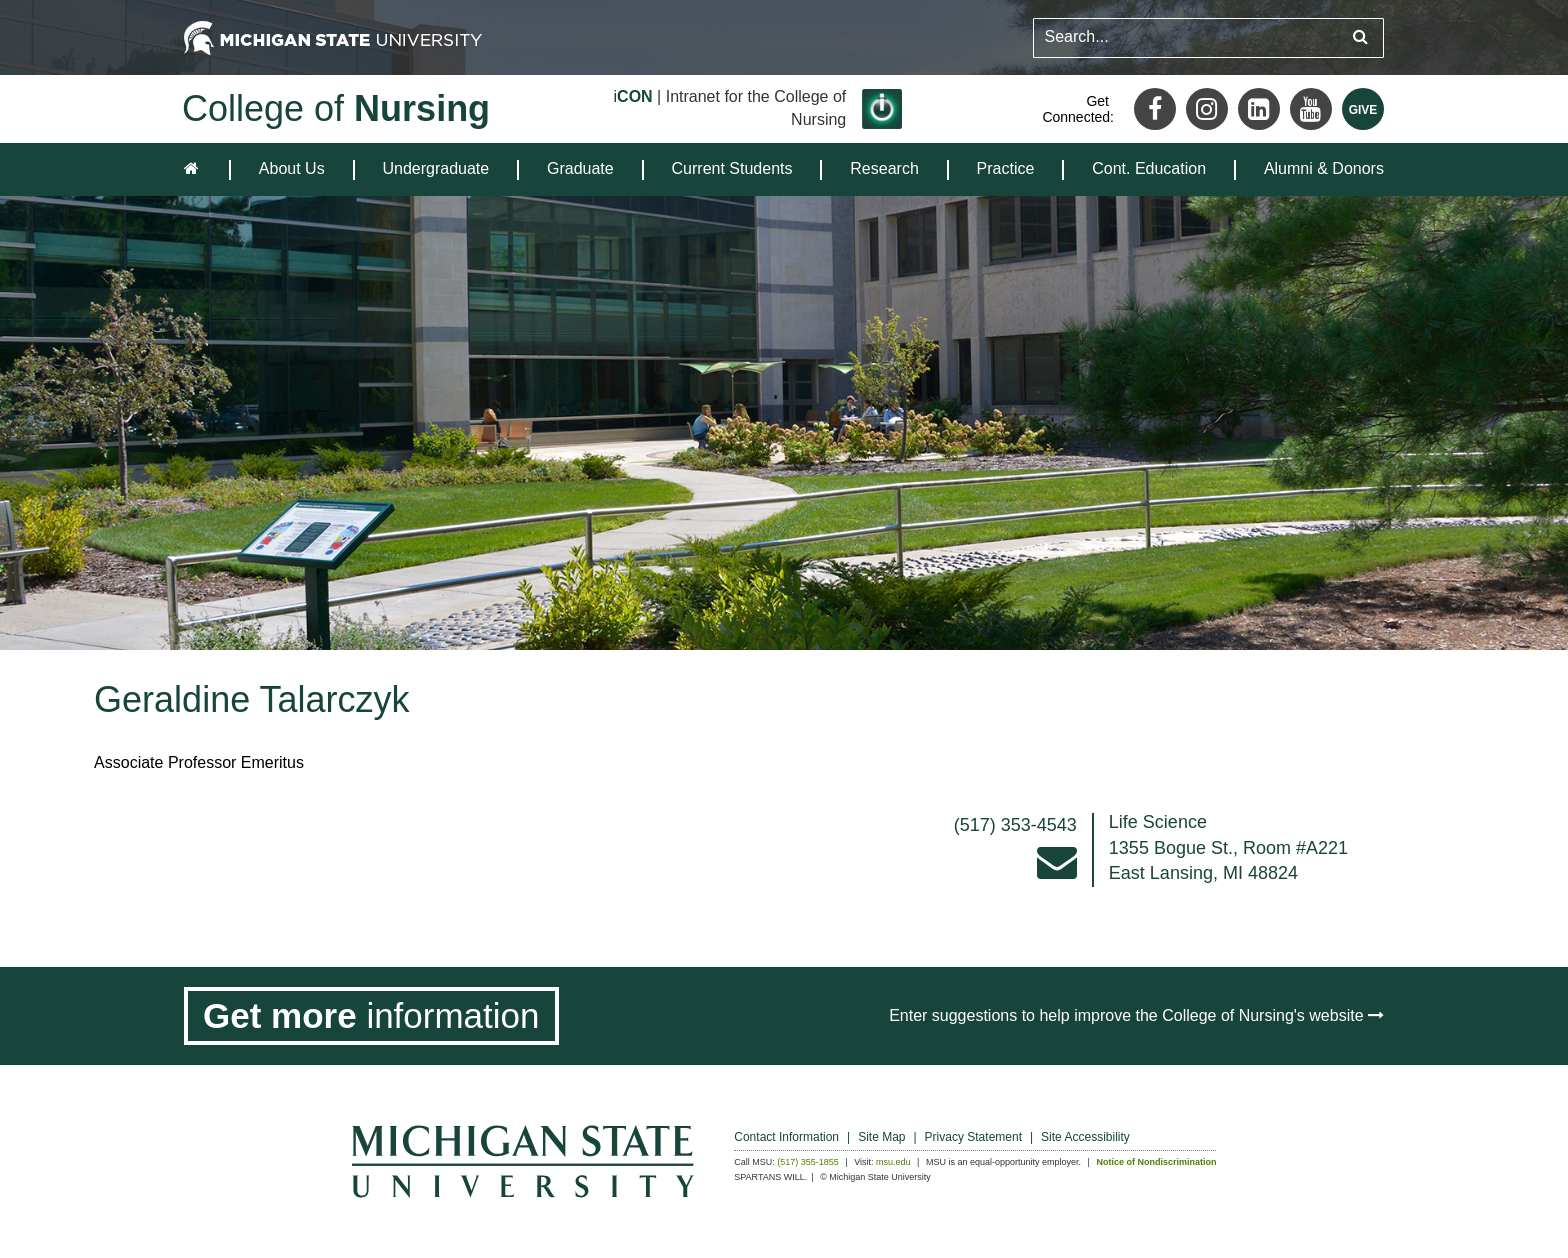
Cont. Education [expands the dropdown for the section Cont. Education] (1149, 168)
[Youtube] (1311, 109)
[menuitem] (292, 169)
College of (336, 108)
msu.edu (893, 1162)
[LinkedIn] (1259, 109)
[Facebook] (1155, 109)
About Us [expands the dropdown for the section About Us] (292, 168)
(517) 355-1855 (808, 1162)
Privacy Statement (973, 1137)
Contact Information (786, 1137)
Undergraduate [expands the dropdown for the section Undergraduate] (435, 168)
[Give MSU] (1363, 109)
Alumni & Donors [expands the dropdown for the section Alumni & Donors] (1324, 168)
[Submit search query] (1360, 37)
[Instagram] (1207, 109)
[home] (195, 169)
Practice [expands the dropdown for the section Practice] (1006, 168)
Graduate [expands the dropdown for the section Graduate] (580, 168)
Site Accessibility (1085, 1137)
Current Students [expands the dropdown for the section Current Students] (732, 168)
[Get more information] (371, 1016)
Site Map (881, 1137)
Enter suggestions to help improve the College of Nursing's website (1136, 1015)
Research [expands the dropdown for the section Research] (884, 168)
